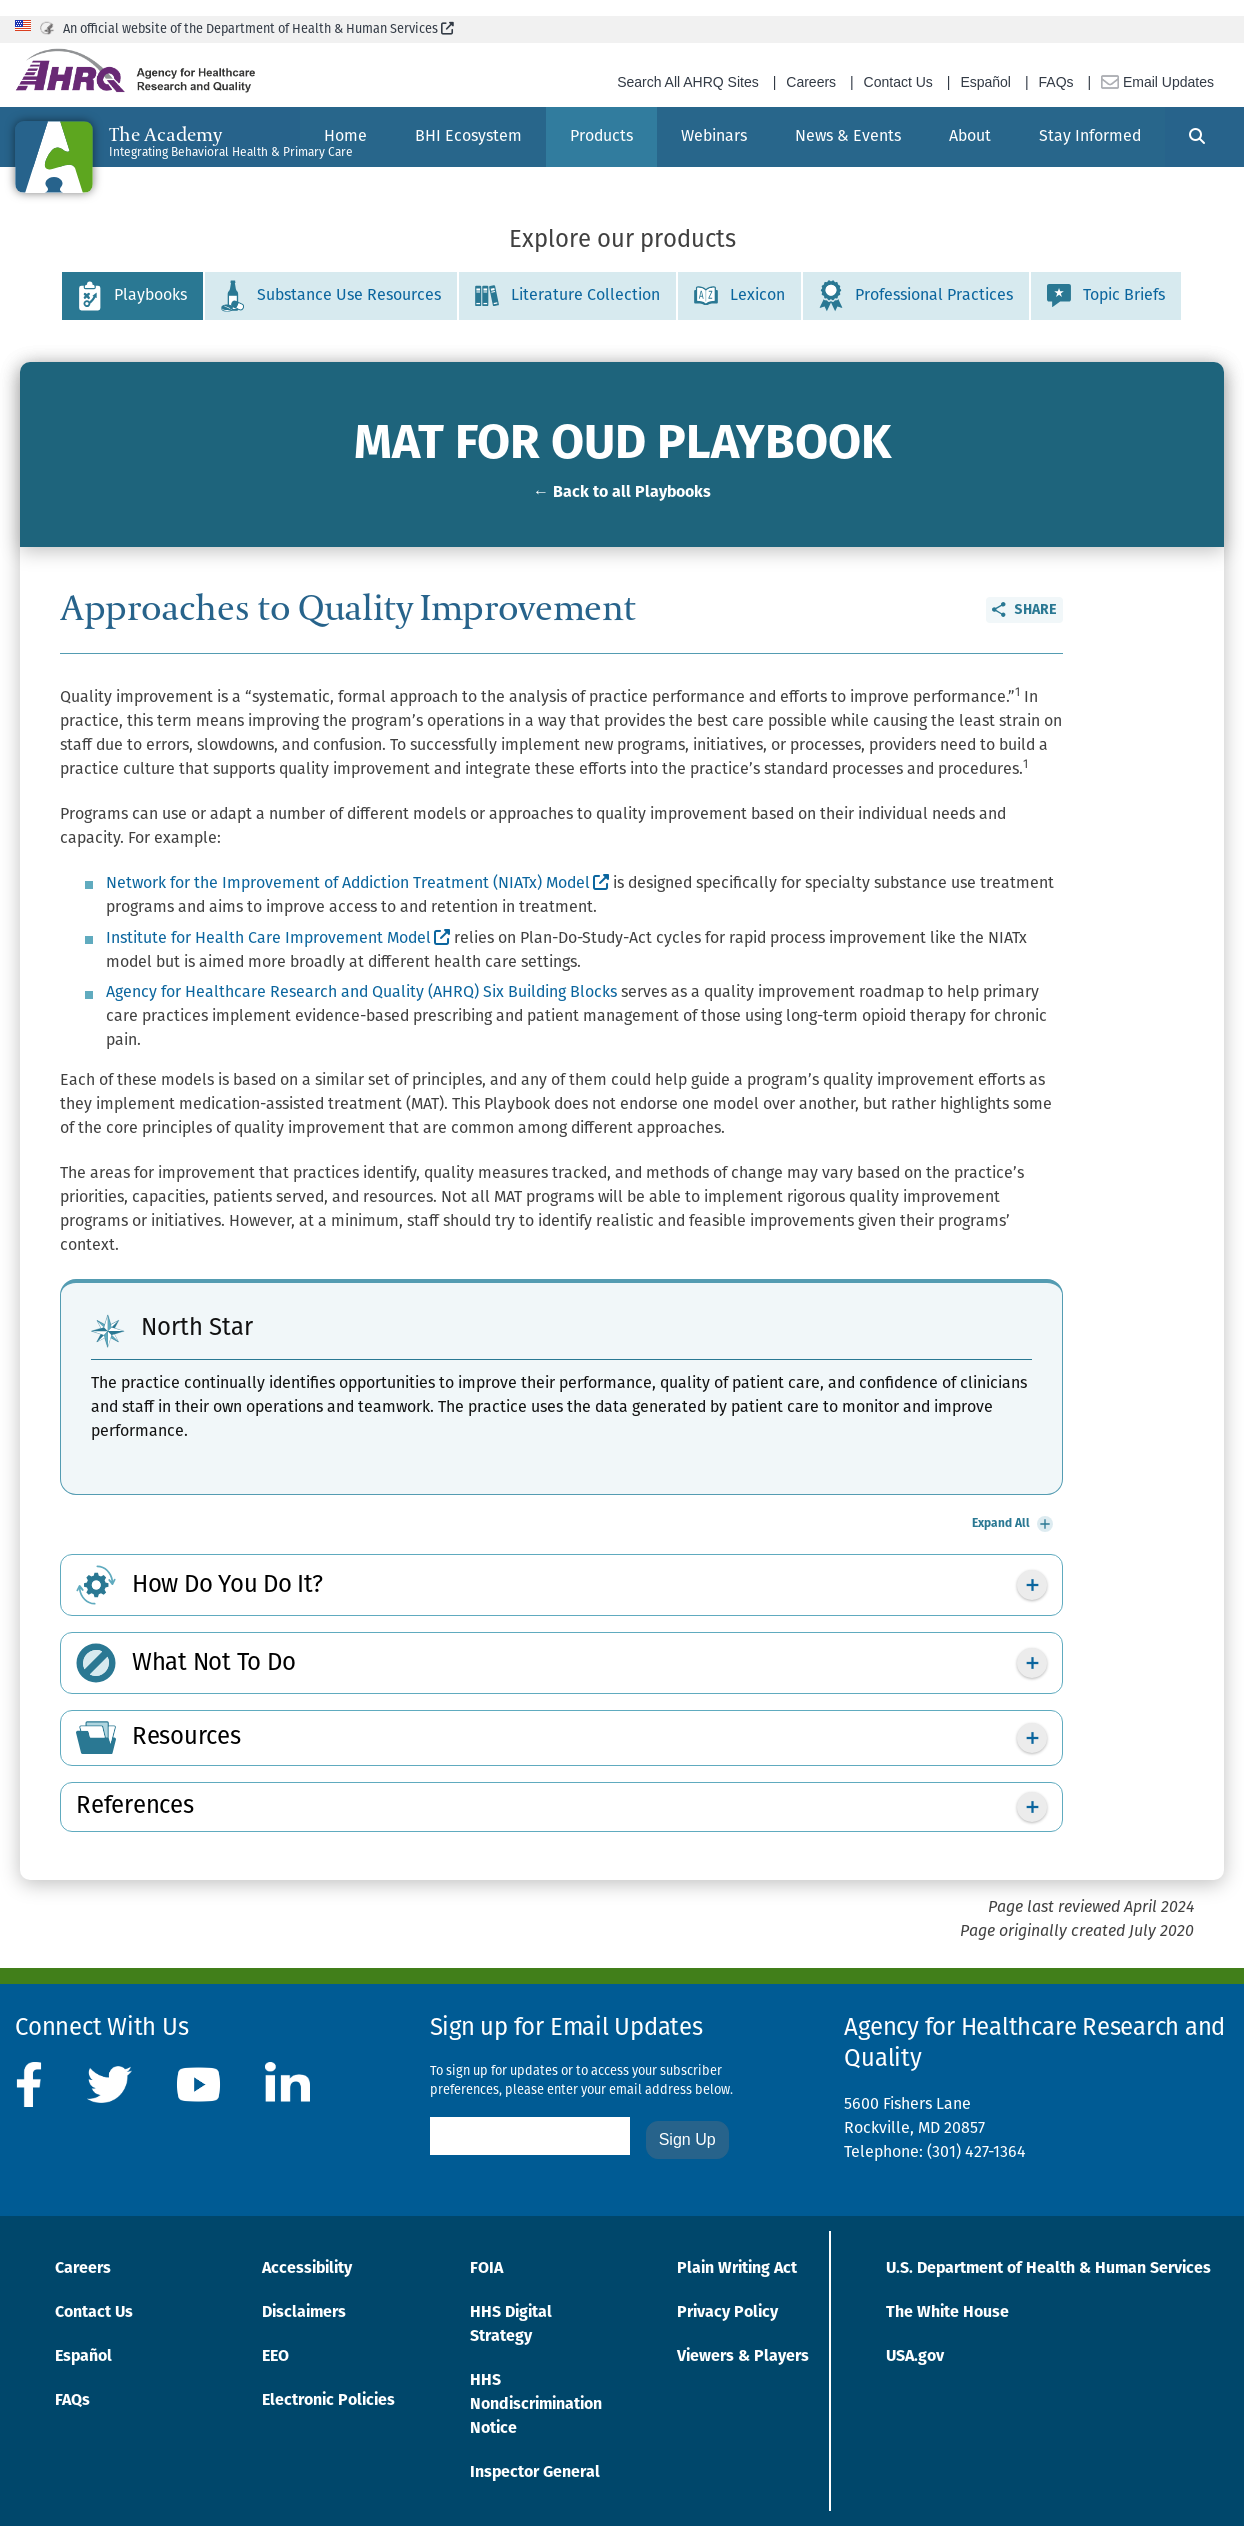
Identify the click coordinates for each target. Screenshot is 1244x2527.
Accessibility (307, 2269)
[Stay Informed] (1090, 137)
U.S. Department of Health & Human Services (1048, 2269)
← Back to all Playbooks (622, 493)
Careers (811, 82)
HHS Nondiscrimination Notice (536, 2405)
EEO (275, 2357)
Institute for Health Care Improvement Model (278, 939)
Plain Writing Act (737, 2269)
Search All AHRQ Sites (688, 82)
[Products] (601, 137)
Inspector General (535, 2473)
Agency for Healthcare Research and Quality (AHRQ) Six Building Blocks (361, 993)
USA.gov (915, 2357)
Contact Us (898, 82)
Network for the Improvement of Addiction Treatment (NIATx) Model (357, 884)
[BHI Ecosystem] (468, 137)
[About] (970, 137)
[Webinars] (714, 137)
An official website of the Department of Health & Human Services (258, 29)
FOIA (486, 2269)
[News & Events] (848, 137)
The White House (947, 2313)
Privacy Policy (727, 2313)
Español (985, 82)
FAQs (1056, 82)
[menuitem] (468, 137)
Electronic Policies (328, 2401)
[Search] (1197, 137)
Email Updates (1157, 82)
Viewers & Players (743, 2357)
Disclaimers (304, 2313)
